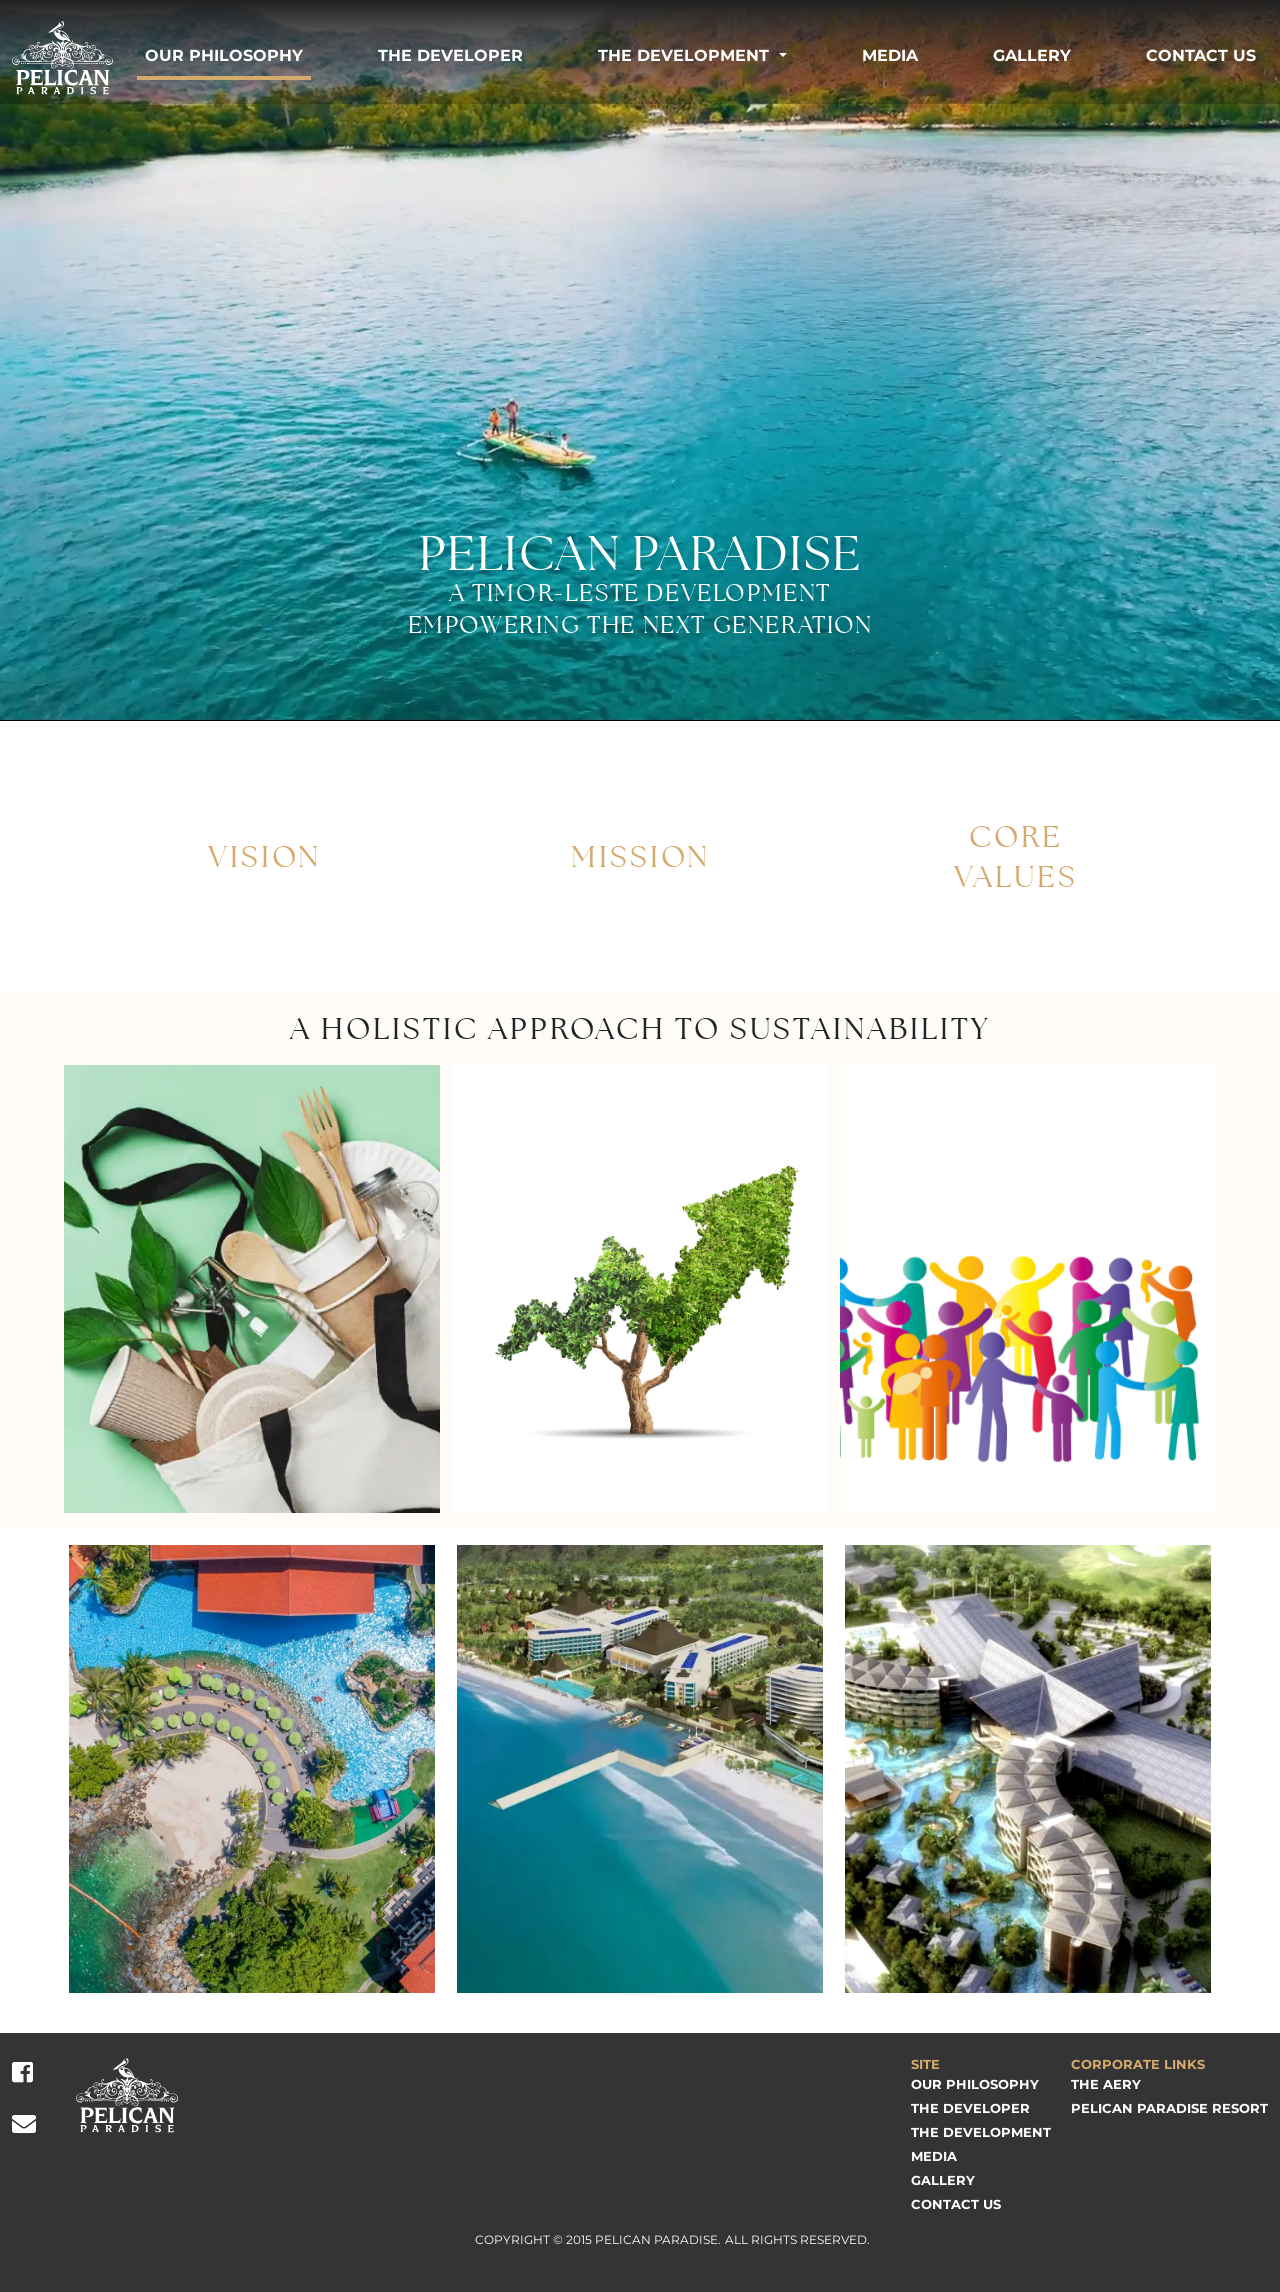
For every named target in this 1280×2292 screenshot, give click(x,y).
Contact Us (1201, 55)
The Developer (450, 55)
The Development (683, 55)
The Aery (1106, 2084)
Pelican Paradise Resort (1169, 2108)
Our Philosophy (224, 55)
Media (890, 55)
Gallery (1032, 55)
